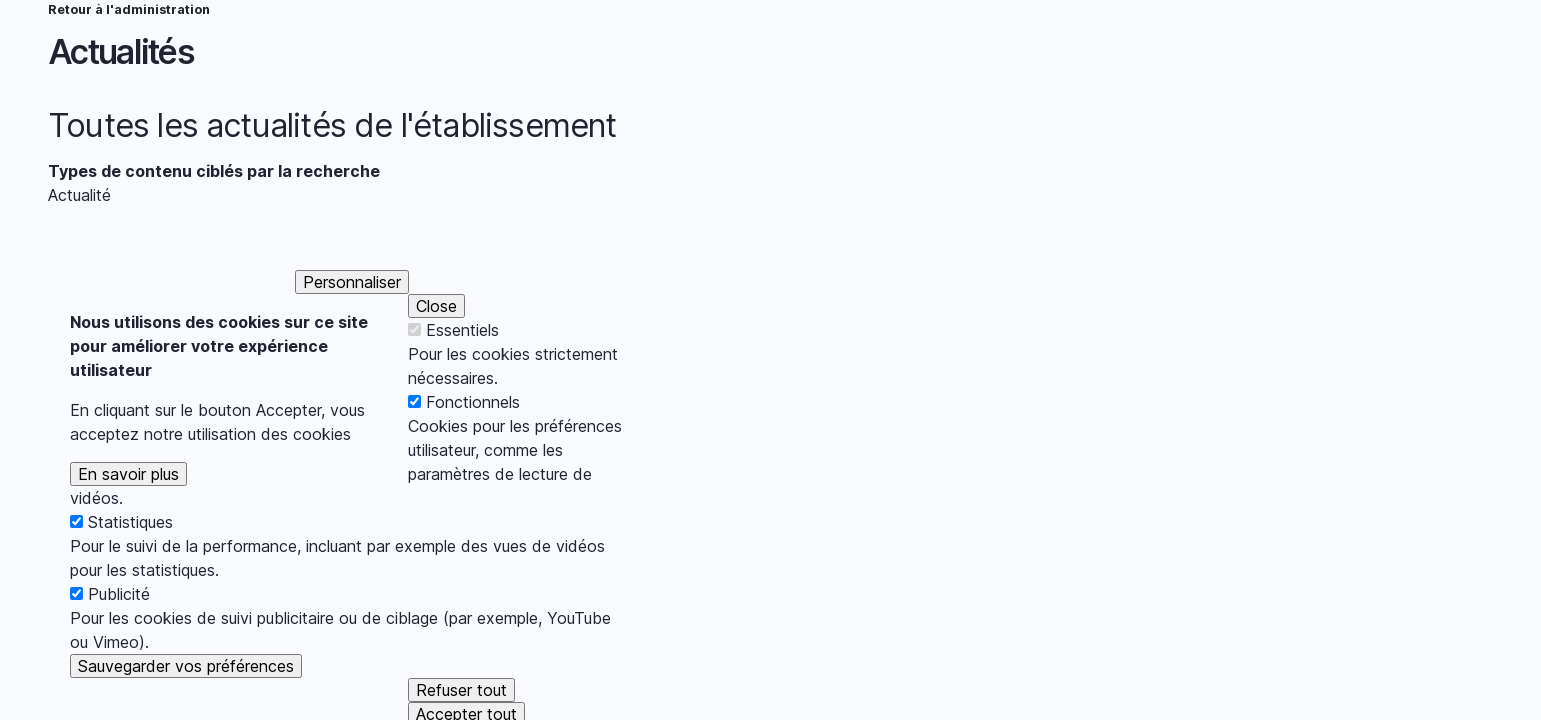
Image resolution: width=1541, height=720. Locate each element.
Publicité (119, 622)
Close (436, 334)
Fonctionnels (473, 430)
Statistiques (130, 550)
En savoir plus (128, 502)
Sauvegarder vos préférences (186, 694)
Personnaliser (352, 310)
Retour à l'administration (129, 9)
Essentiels (462, 358)
